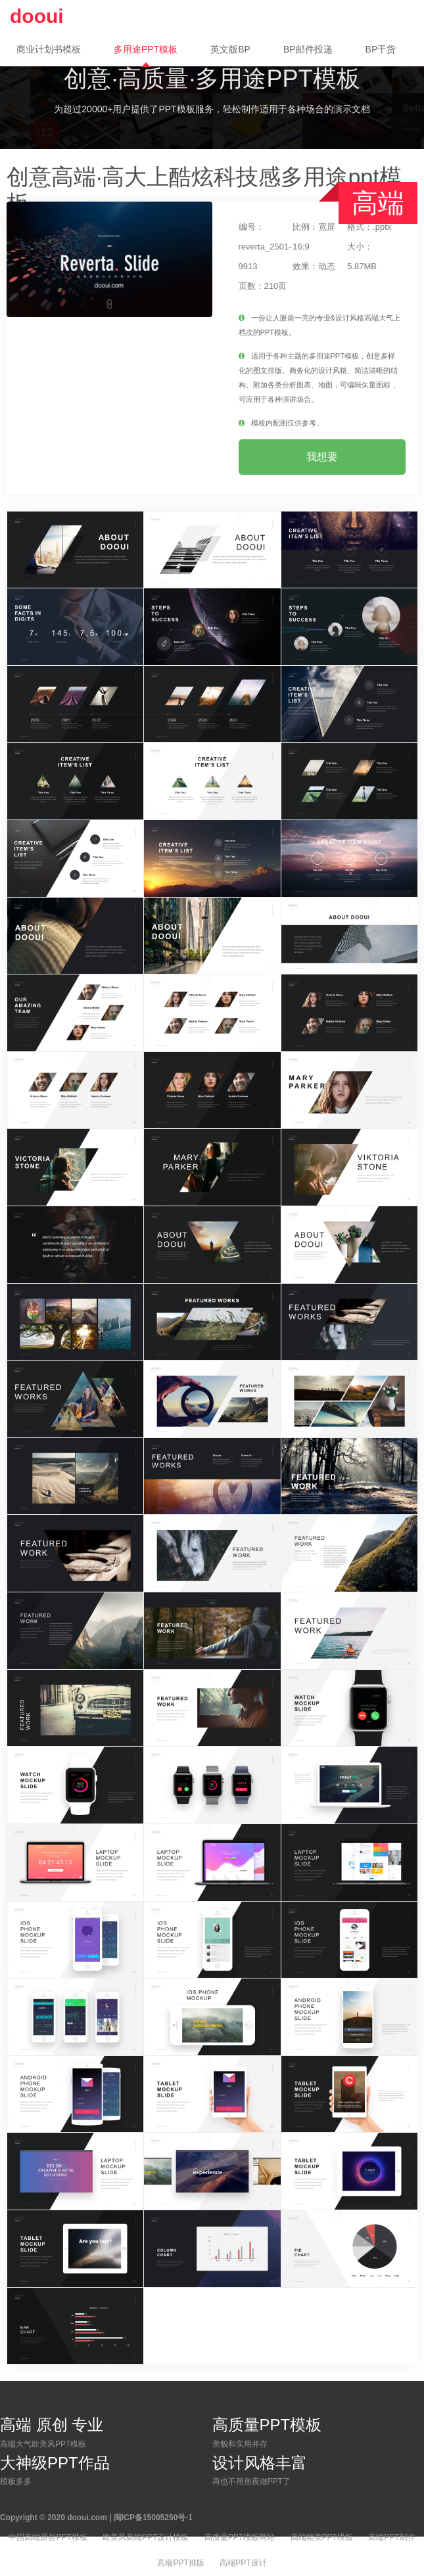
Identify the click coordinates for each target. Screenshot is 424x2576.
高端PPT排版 (180, 2562)
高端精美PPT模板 (322, 2537)
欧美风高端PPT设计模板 (146, 2537)
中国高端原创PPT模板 (48, 2537)
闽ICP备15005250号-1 (153, 2517)
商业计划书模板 (48, 49)
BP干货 (380, 49)
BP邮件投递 (308, 49)
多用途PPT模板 (145, 49)
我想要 (322, 456)
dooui (37, 16)
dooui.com (87, 2517)
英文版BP (230, 49)
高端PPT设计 (243, 2562)
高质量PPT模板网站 (239, 2537)
